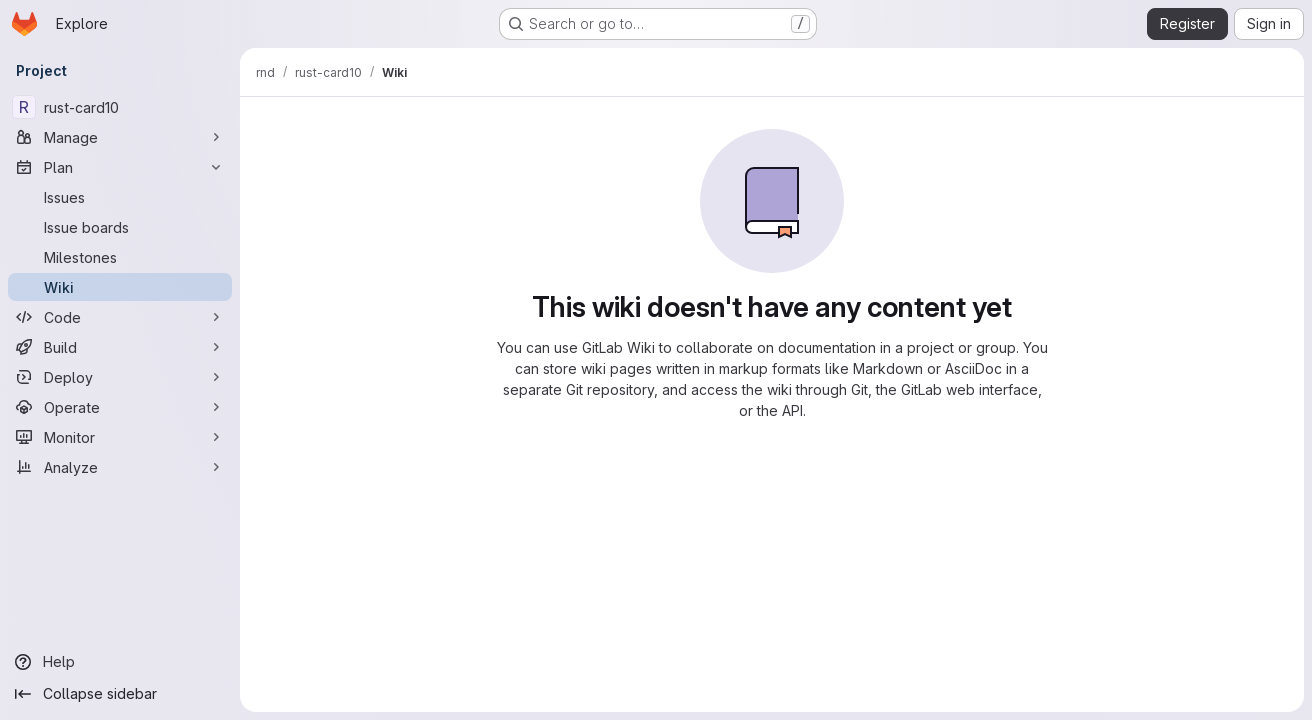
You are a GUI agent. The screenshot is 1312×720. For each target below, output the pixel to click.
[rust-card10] (120, 107)
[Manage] (120, 137)
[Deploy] (120, 377)
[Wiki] (120, 287)
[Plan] (120, 167)
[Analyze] (120, 467)
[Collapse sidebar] (120, 694)
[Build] (120, 347)
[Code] (120, 317)
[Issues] (120, 197)
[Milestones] (120, 257)
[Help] (120, 662)
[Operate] (120, 407)
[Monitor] (120, 437)
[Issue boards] (120, 227)
